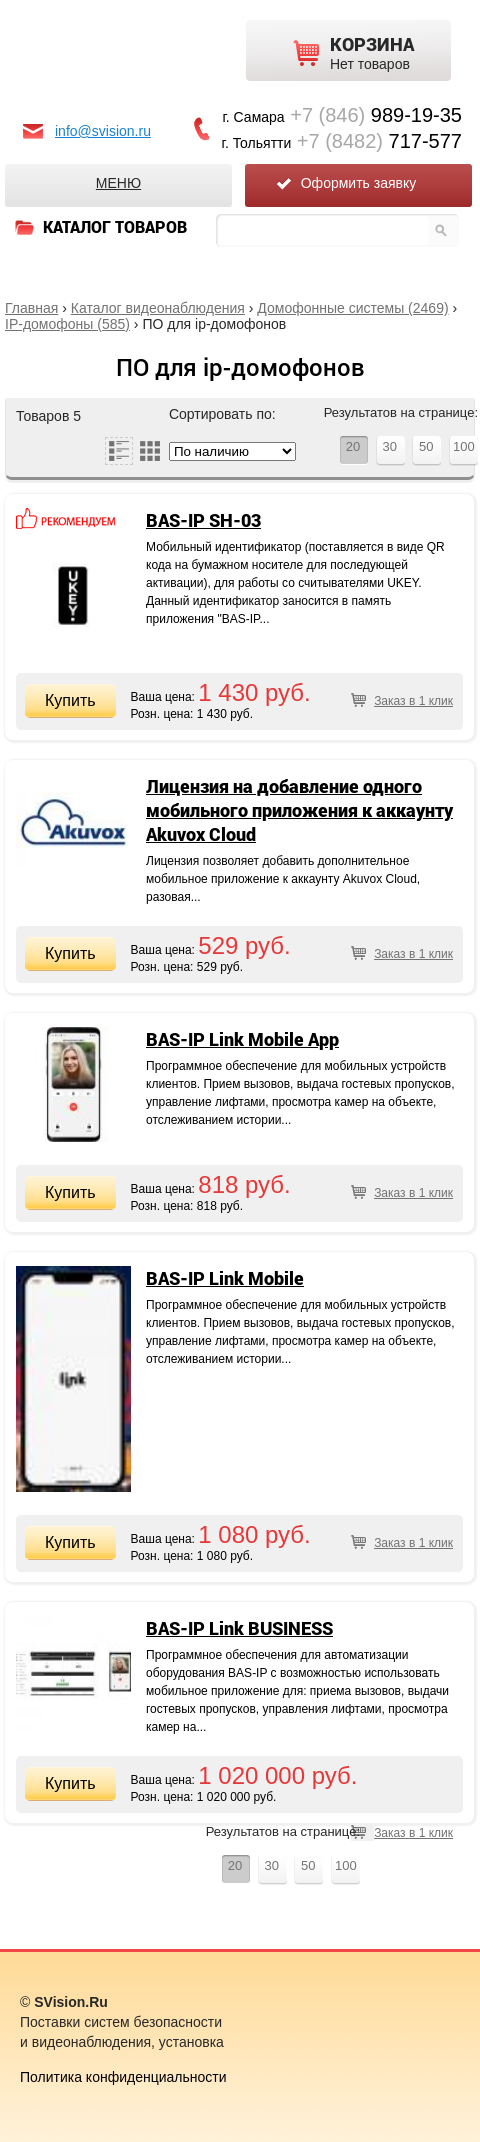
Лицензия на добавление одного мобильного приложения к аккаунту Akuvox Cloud (299, 810)
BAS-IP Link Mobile (225, 1278)
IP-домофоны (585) (67, 324)
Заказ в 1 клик (413, 701)
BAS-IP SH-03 (203, 520)
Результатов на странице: (401, 412)
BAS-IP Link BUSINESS (239, 1628)
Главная (31, 308)
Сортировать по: (222, 414)
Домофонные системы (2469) (352, 308)
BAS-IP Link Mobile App (242, 1039)
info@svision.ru (103, 131)
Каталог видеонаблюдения (158, 308)
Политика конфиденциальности (123, 2077)
